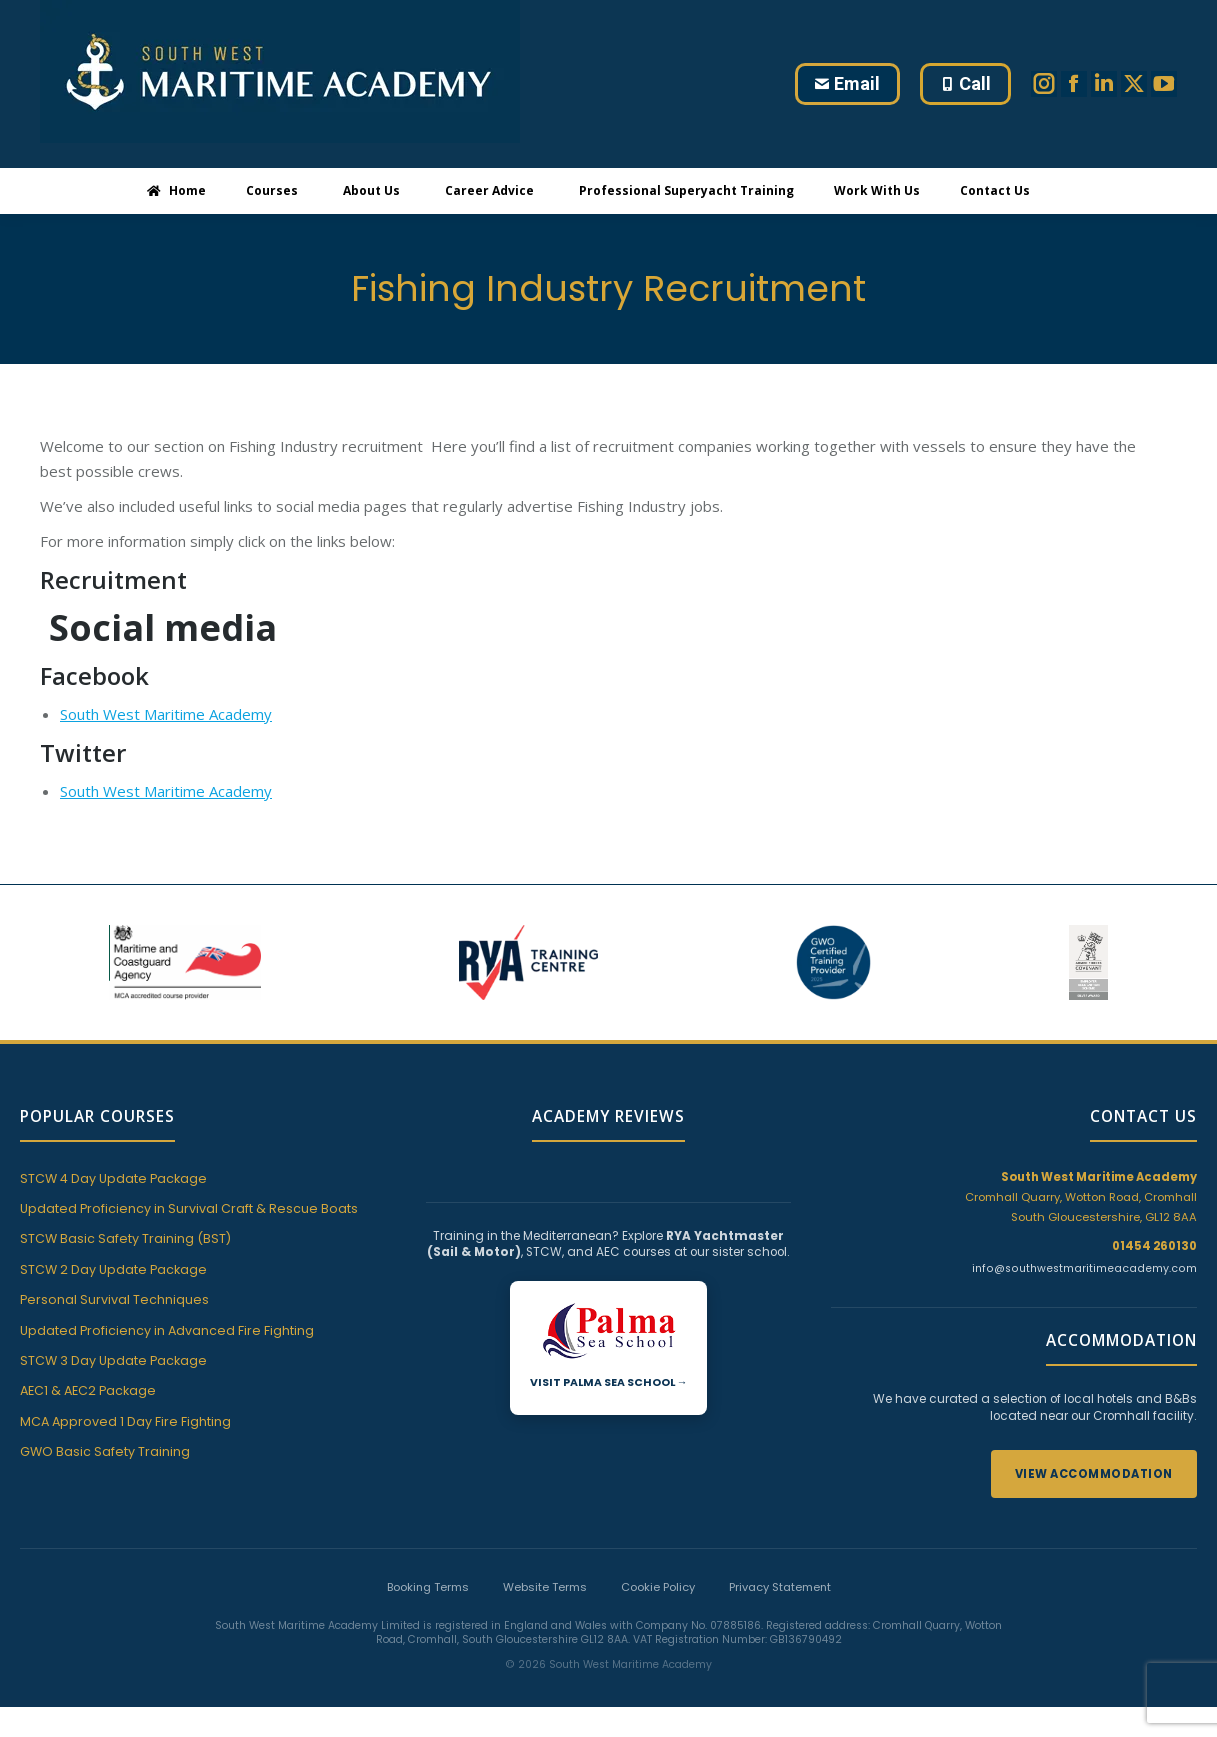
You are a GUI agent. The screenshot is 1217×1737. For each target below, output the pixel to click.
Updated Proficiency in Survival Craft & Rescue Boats (189, 1208)
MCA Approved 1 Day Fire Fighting (125, 1421)
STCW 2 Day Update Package (113, 1269)
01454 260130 (1154, 1246)
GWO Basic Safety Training (105, 1451)
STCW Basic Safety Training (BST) (125, 1238)
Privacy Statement (780, 1587)
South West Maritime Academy (166, 714)
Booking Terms (428, 1587)
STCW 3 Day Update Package (113, 1360)
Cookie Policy (658, 1587)
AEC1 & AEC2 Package (88, 1390)
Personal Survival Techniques (114, 1299)
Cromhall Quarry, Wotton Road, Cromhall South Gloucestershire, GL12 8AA (1081, 1197)
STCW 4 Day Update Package (113, 1178)
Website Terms (545, 1587)
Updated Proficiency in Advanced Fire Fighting (167, 1330)
